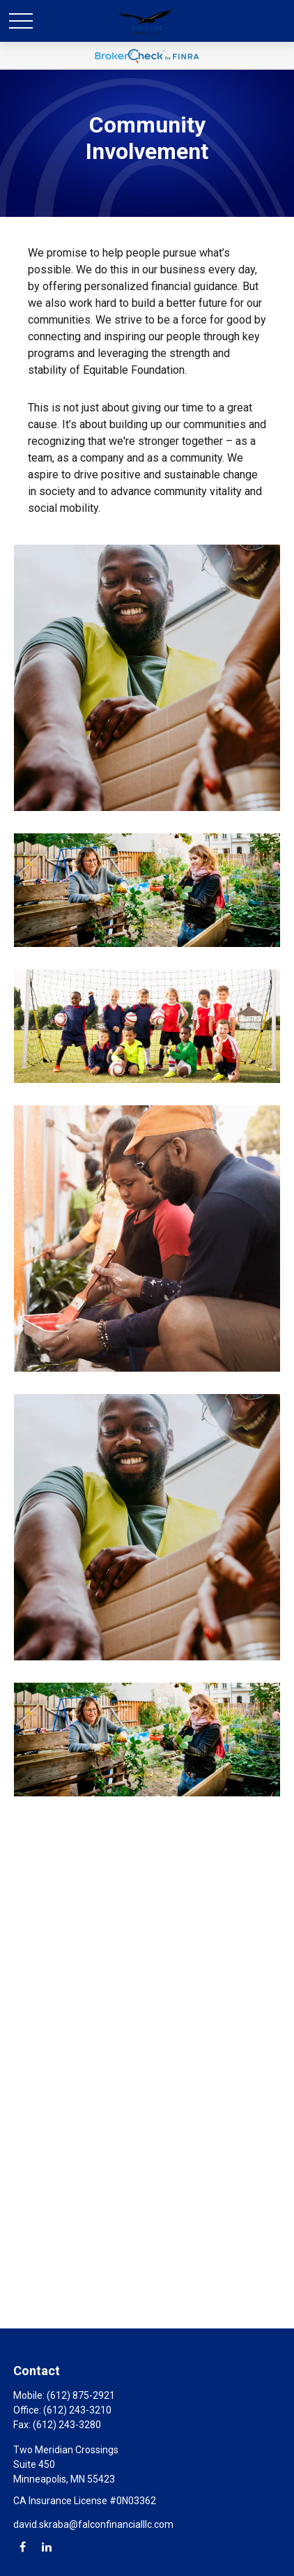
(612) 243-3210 (77, 2410)
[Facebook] (22, 2546)
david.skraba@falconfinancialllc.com (93, 2524)
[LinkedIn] (46, 2546)
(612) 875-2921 (81, 2395)
